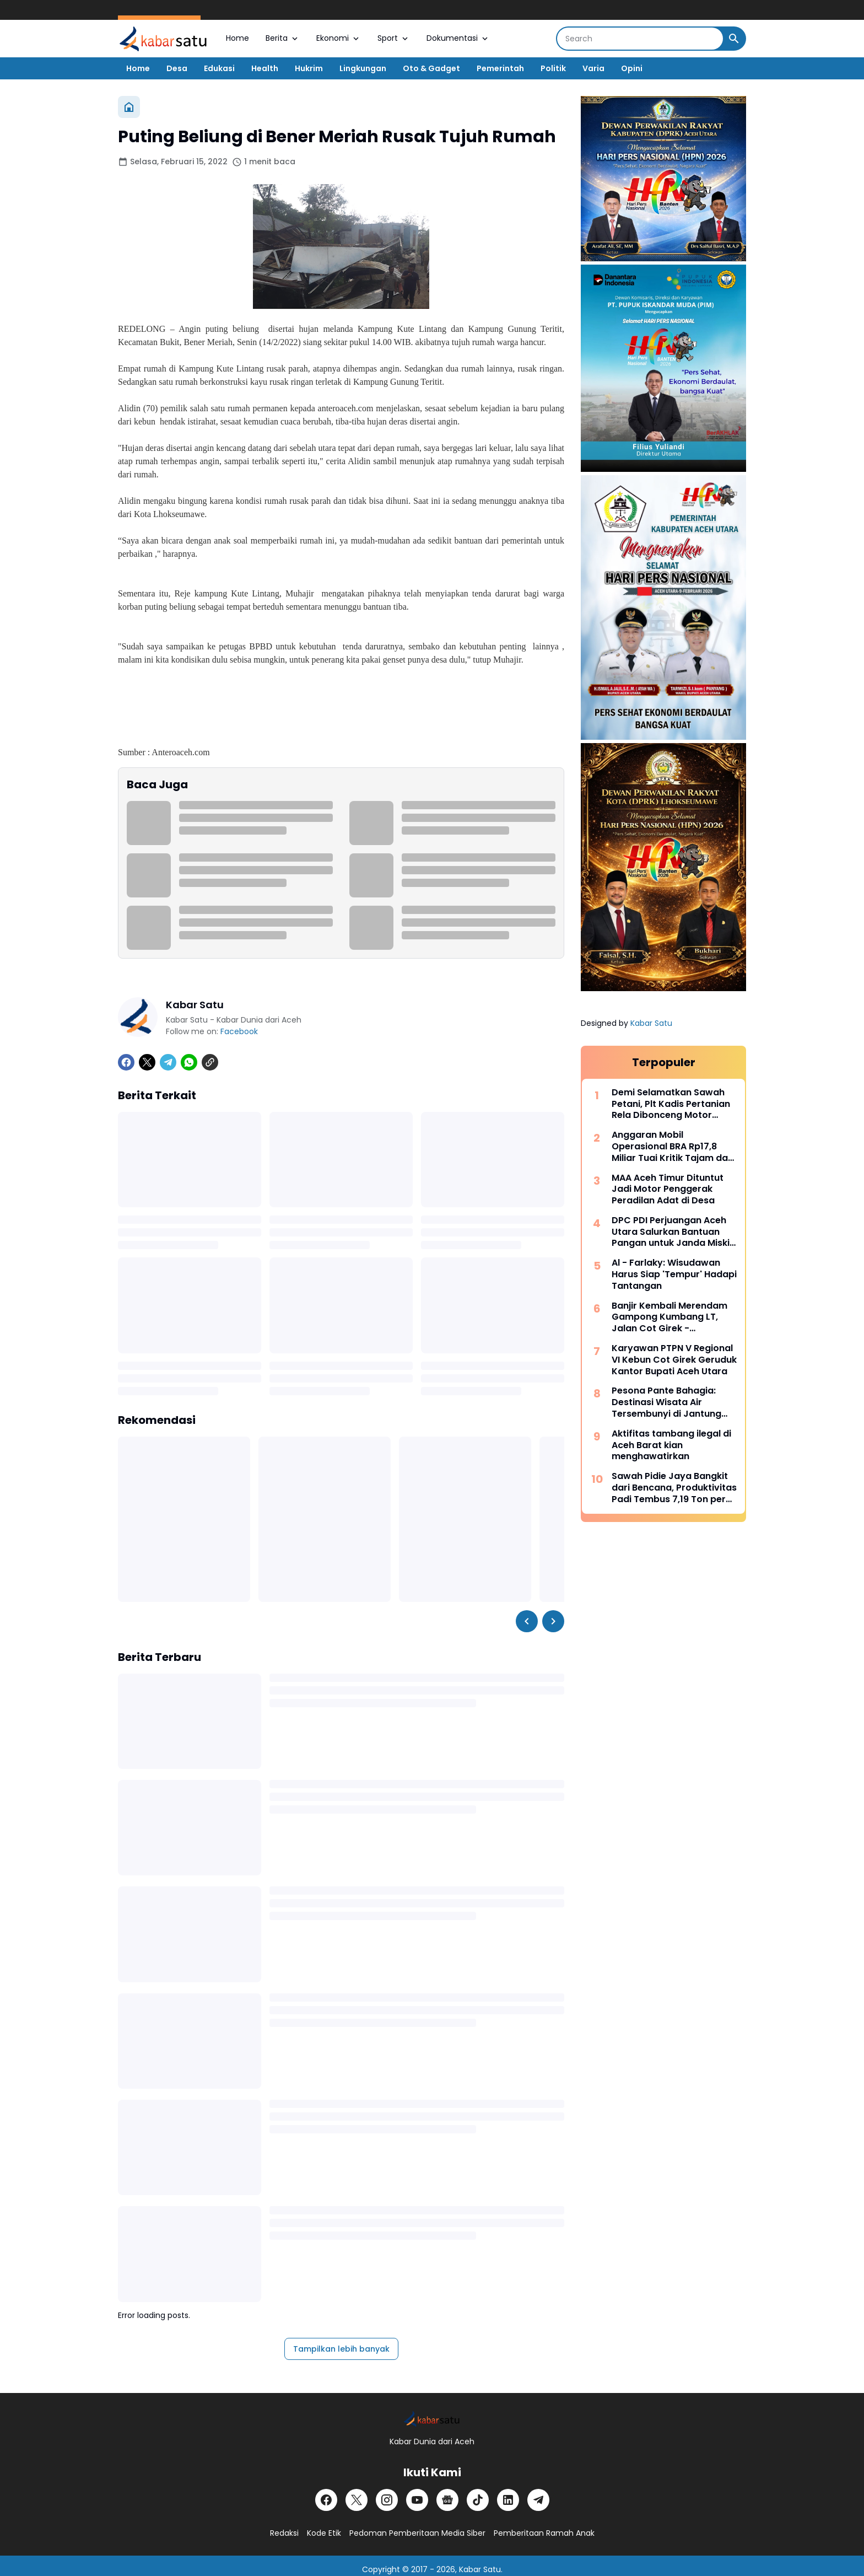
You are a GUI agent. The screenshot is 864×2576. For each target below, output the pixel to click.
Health (264, 68)
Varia (593, 68)
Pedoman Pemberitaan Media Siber (417, 2533)
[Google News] (447, 2500)
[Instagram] (387, 2500)
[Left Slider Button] (527, 1621)
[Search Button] (734, 39)
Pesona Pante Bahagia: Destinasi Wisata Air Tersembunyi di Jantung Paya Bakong (666, 1402)
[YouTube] (417, 2500)
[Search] (640, 39)
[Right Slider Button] (553, 1621)
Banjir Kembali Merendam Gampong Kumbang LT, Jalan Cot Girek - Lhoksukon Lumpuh (669, 1317)
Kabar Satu (651, 1023)
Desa (176, 68)
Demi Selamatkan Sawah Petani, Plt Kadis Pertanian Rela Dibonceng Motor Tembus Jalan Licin (671, 1104)
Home (237, 38)
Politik (553, 68)
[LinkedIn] (508, 2500)
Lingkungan (362, 68)
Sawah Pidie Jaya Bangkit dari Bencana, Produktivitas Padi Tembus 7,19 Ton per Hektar (674, 1488)
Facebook (239, 1031)
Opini (631, 68)
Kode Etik (324, 2533)
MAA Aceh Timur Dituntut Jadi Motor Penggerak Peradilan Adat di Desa (667, 1190)
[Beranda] (129, 107)
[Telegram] (168, 1062)
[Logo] (432, 2419)
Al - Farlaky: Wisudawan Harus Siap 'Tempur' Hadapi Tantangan (674, 1274)
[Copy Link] (210, 1062)
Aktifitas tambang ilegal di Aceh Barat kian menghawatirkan (671, 1445)
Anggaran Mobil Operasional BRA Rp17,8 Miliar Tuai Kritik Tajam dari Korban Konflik (673, 1147)
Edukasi (219, 68)
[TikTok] (478, 2500)
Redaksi (284, 2533)
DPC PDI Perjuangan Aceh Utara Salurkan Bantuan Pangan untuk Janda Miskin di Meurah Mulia (673, 1232)
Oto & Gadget (431, 68)
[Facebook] (126, 1062)
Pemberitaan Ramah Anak (544, 2533)
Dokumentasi (458, 38)
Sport (393, 38)
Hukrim (309, 68)
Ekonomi (338, 38)
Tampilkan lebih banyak (341, 2348)
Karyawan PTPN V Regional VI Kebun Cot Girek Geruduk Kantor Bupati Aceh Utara (674, 1360)
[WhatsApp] (189, 1062)
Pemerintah (500, 68)
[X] (147, 1062)
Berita (283, 38)
